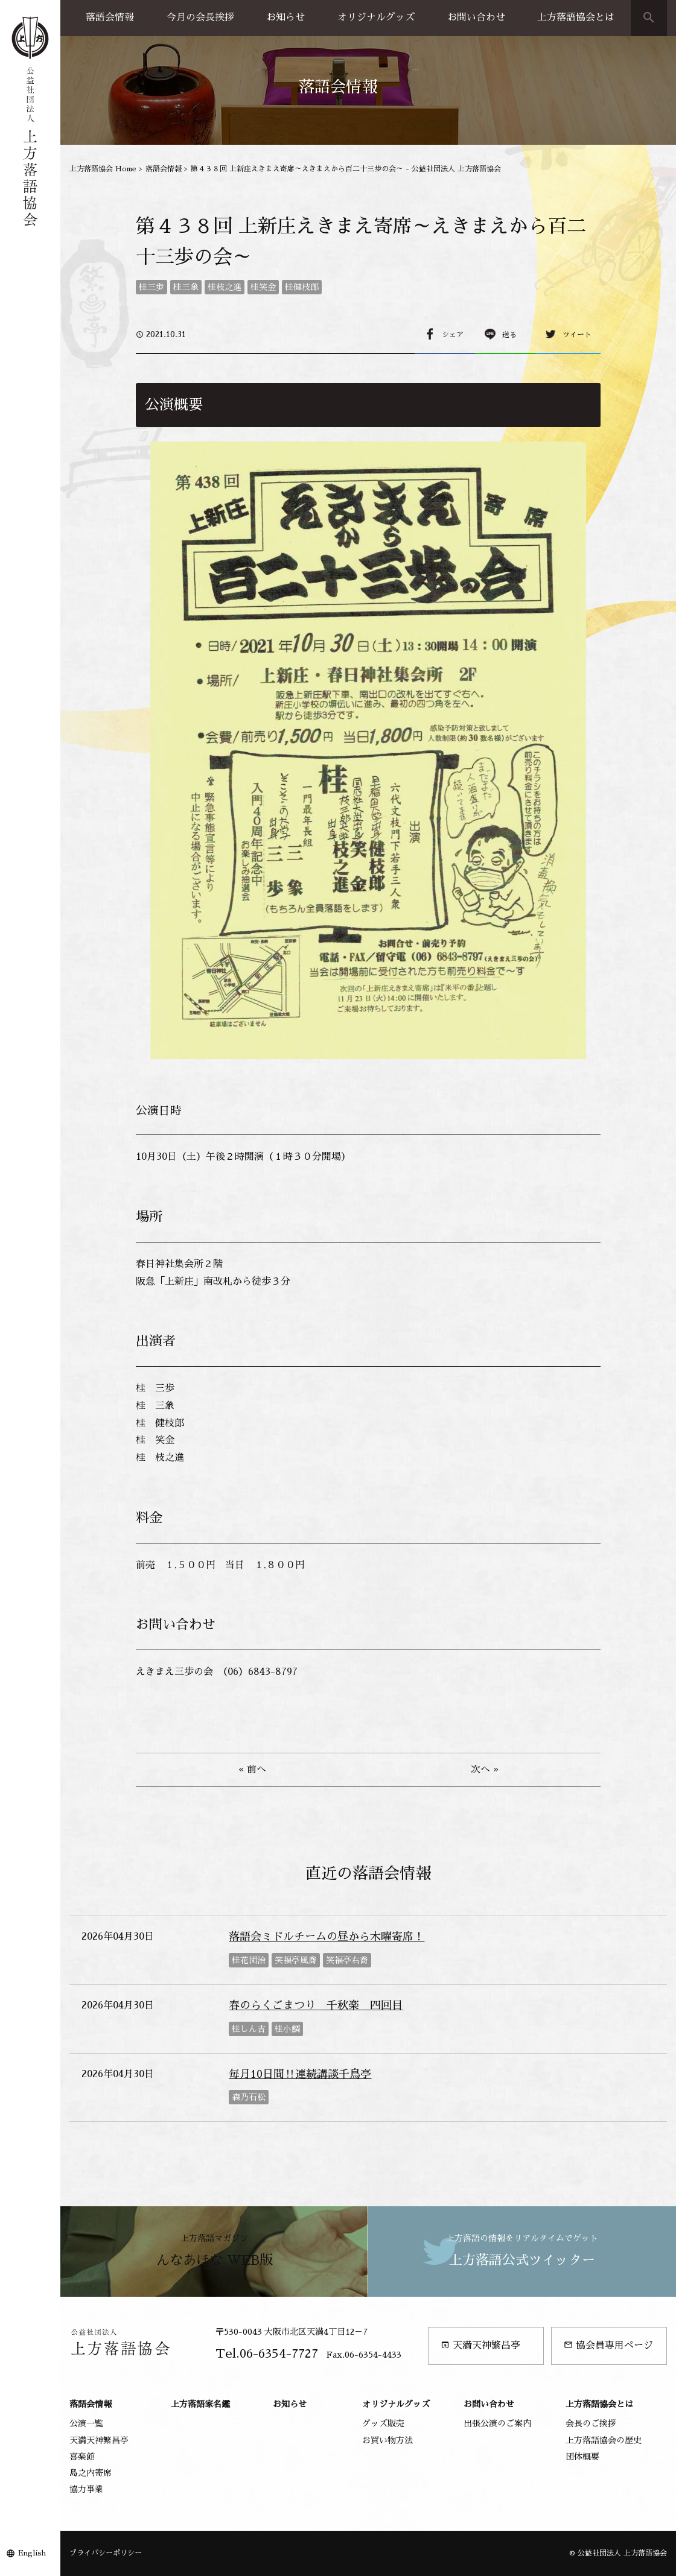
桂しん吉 (249, 2029)
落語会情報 (110, 17)
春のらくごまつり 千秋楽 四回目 (316, 2005)
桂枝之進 (224, 287)
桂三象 (186, 287)
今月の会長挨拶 (200, 17)
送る (509, 334)
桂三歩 (151, 287)
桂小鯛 (287, 2029)
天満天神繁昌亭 (480, 2345)
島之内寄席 (90, 2473)
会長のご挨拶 (591, 2423)
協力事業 (86, 2489)
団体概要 (582, 2456)
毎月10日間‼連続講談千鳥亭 (300, 2074)
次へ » (485, 1769)
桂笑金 (263, 287)
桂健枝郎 (302, 287)
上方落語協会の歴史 (604, 2440)
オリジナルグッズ (376, 17)
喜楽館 (82, 2456)
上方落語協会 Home (102, 168)
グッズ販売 (383, 2423)
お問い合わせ (476, 17)
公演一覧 (86, 2423)
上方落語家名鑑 (200, 2404)
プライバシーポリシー (105, 2553)
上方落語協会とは (575, 17)
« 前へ (252, 1769)
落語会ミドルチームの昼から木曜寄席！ (326, 1936)
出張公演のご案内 (497, 2423)
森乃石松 (249, 2097)
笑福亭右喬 (347, 1960)
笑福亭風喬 (296, 1960)
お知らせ (285, 17)
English (32, 2553)
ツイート (577, 334)
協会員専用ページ (608, 2345)
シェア (453, 334)
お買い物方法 (387, 2440)
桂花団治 (249, 1960)
